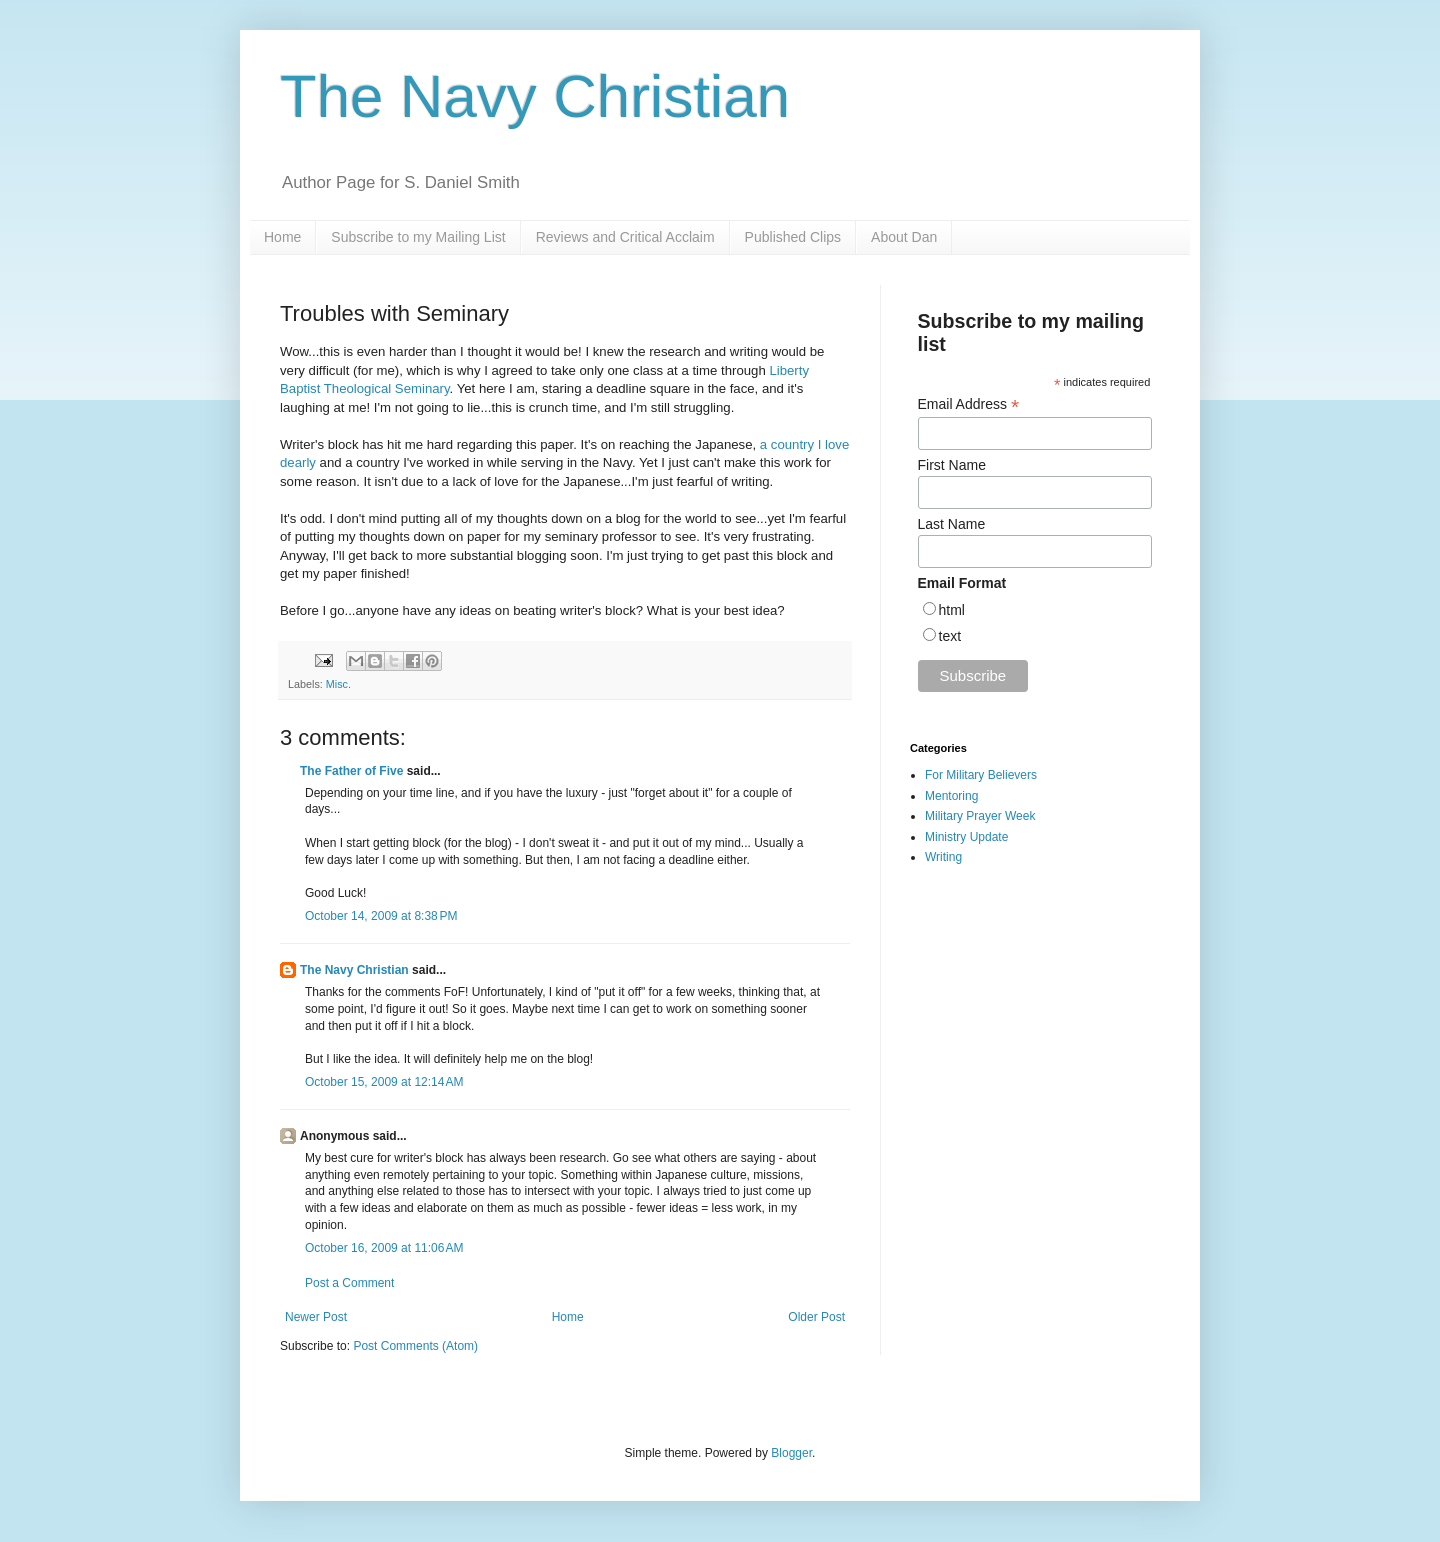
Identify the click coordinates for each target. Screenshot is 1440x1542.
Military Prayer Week (980, 816)
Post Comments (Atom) (415, 1346)
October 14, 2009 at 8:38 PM (381, 916)
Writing (943, 857)
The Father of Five (351, 771)
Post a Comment (349, 1283)
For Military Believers (981, 775)
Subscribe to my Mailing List (418, 237)
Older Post (816, 1317)
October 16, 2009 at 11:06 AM (384, 1248)
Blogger (791, 1453)
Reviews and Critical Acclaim (625, 237)
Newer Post (316, 1317)
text (950, 636)
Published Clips (793, 237)
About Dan (904, 237)
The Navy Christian (535, 96)
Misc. (338, 684)
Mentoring (951, 796)
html (952, 610)
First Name (952, 465)
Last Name (952, 524)
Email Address (969, 404)
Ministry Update (966, 837)
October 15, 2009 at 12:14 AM (384, 1082)
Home (282, 237)
